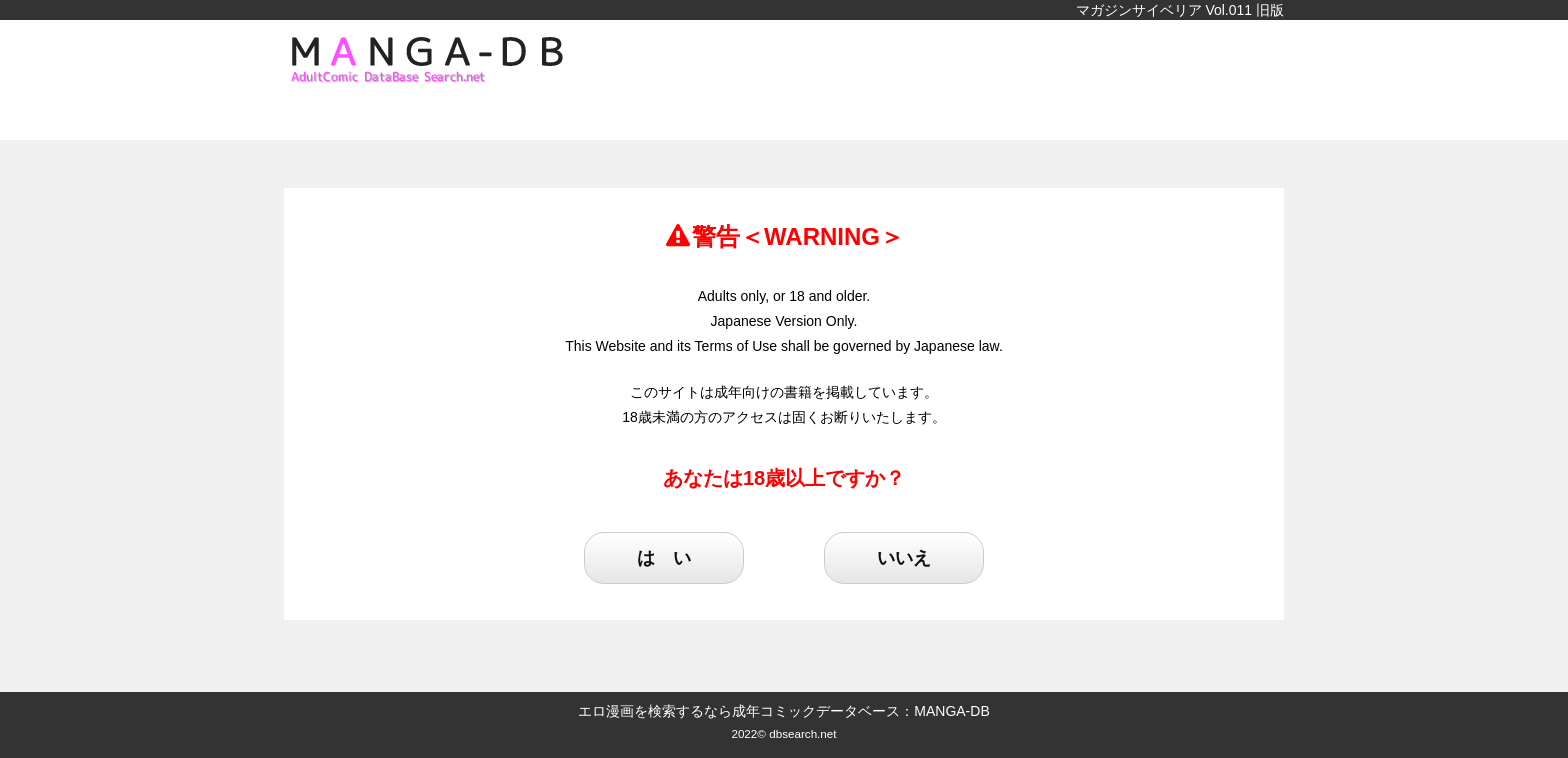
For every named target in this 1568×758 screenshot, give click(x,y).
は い (664, 558)
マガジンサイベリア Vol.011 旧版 (1180, 10)
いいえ (904, 558)
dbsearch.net (802, 733)
